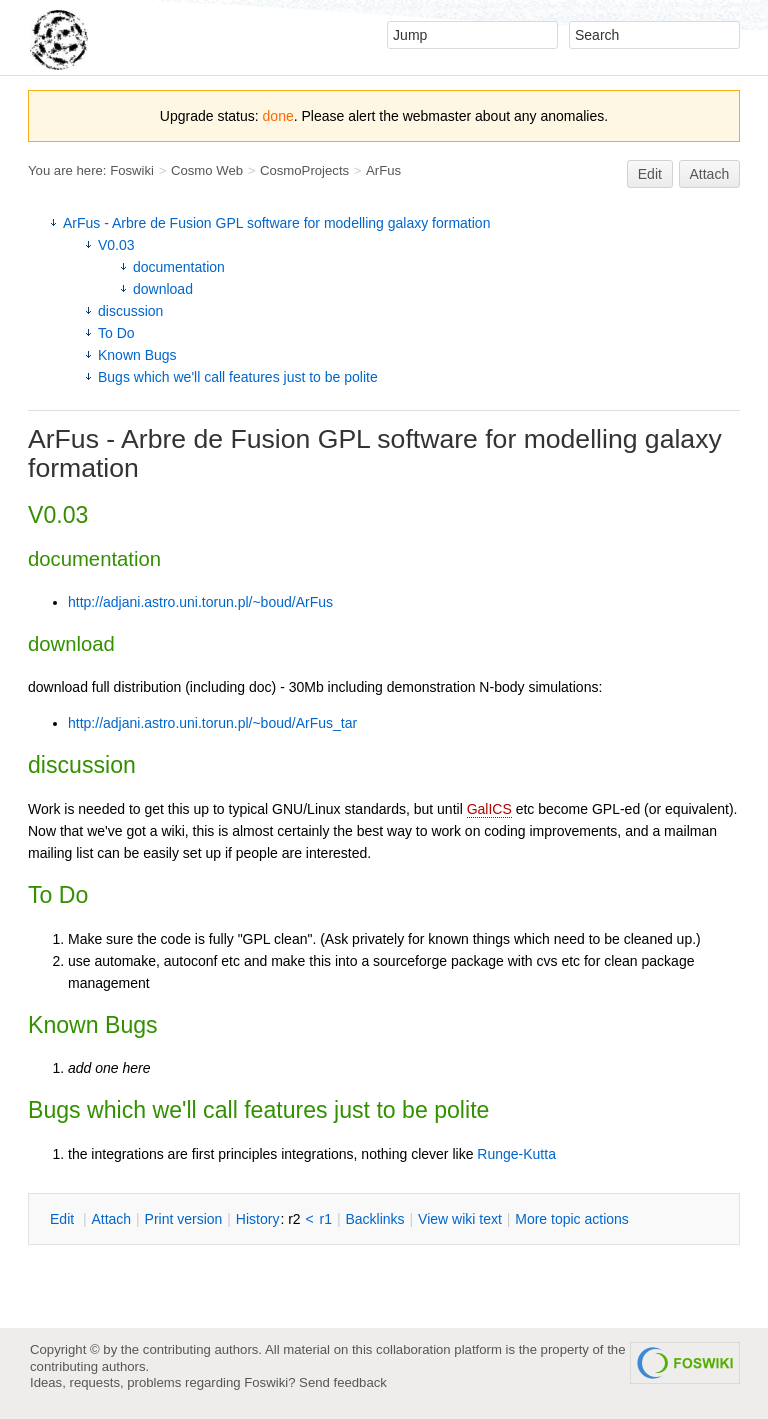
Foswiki (132, 170)
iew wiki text (460, 1219)
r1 (326, 1219)
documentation (179, 267)
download (163, 289)
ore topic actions (572, 1219)
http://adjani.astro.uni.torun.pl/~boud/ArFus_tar (212, 723)
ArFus (383, 170)
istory (258, 1219)
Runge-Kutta (516, 1154)
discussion (130, 311)
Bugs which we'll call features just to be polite (238, 377)
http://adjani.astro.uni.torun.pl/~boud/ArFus (200, 602)
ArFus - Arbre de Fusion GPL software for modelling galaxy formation (276, 223)
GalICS (489, 809)
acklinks (374, 1219)
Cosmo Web (207, 170)
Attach (710, 174)
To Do (116, 333)
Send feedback (343, 1382)
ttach (111, 1219)
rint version (184, 1219)
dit (64, 1219)
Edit (650, 174)
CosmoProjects (304, 170)
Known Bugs (137, 355)
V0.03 (116, 245)
